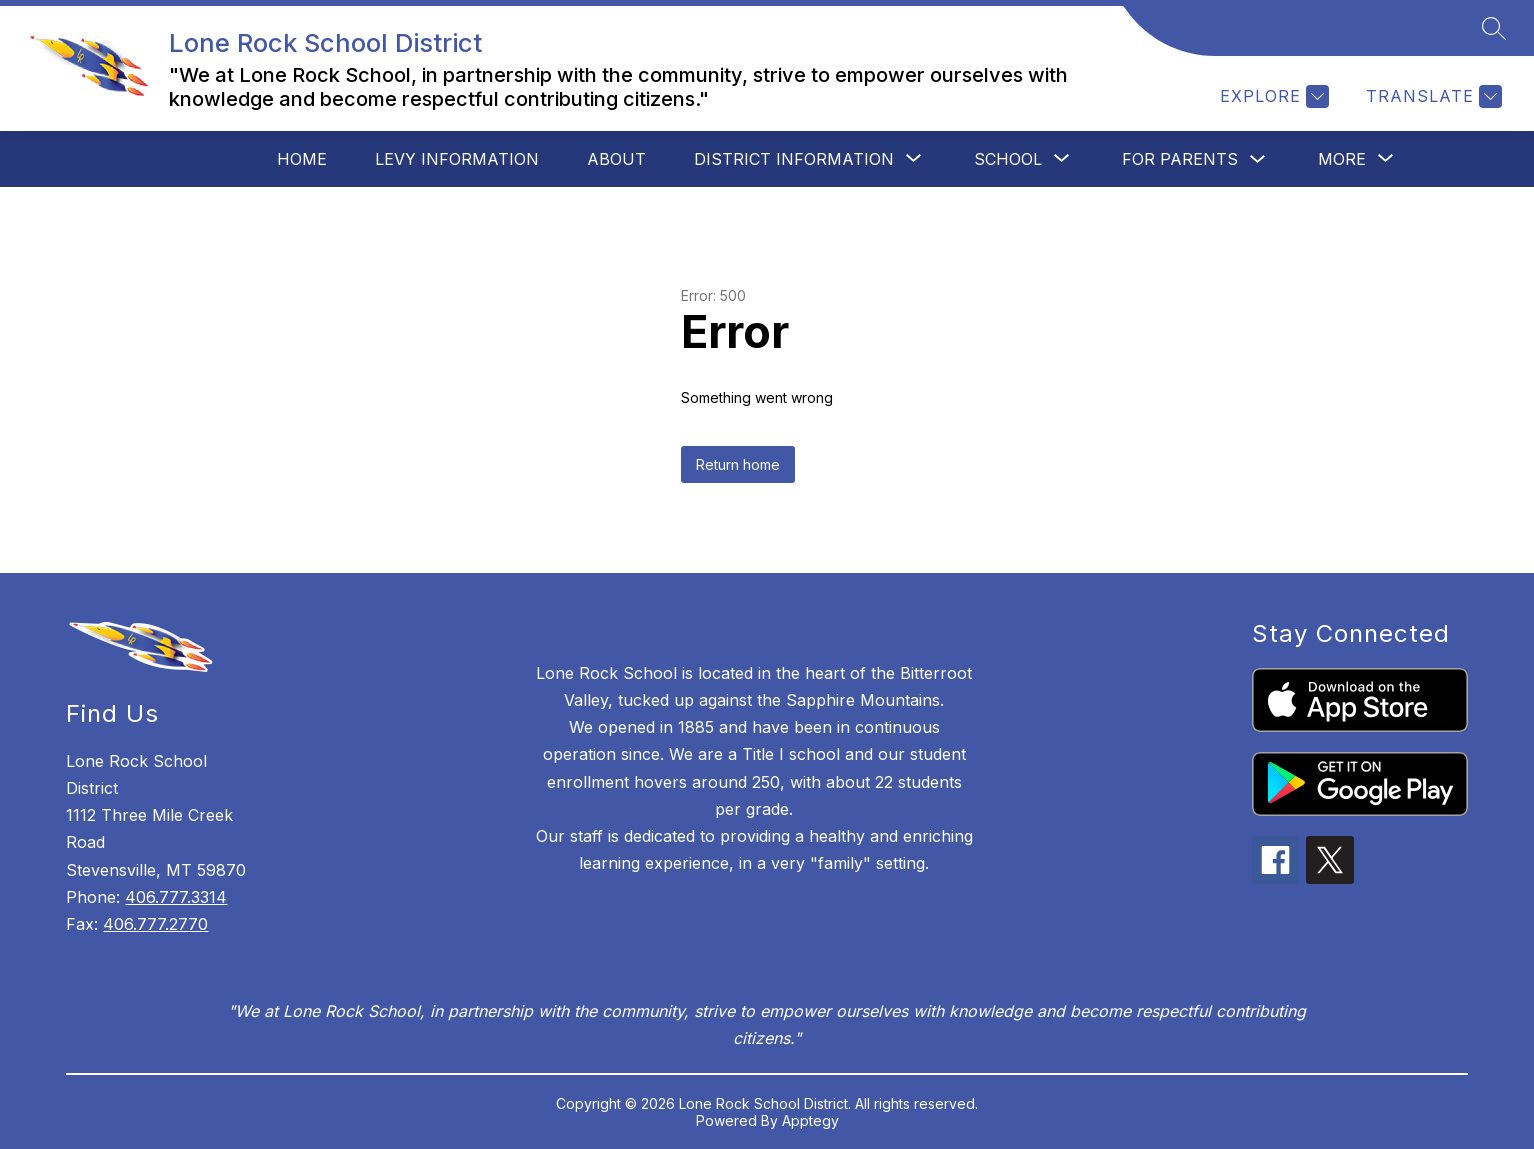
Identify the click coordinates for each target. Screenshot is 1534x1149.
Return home (738, 464)
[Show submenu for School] (1008, 159)
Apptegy (810, 1120)
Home (302, 159)
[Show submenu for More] (1342, 159)
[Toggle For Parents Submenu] (1258, 159)
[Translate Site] (1431, 96)
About (616, 159)
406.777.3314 (176, 897)
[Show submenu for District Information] (794, 159)
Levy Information (457, 159)
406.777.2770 (155, 924)
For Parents (1180, 159)
